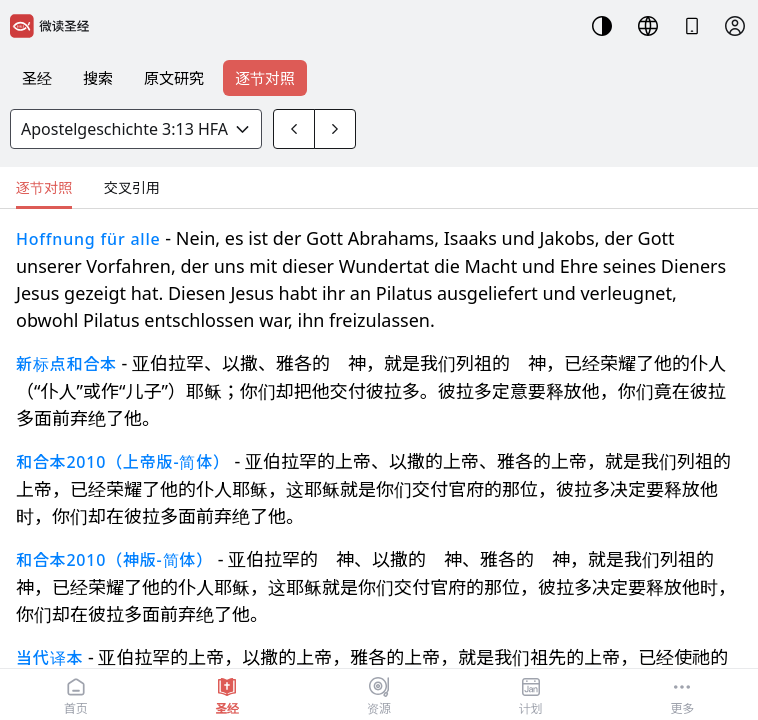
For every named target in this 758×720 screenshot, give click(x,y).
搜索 (98, 78)
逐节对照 (265, 78)
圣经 (37, 78)
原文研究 (174, 78)
